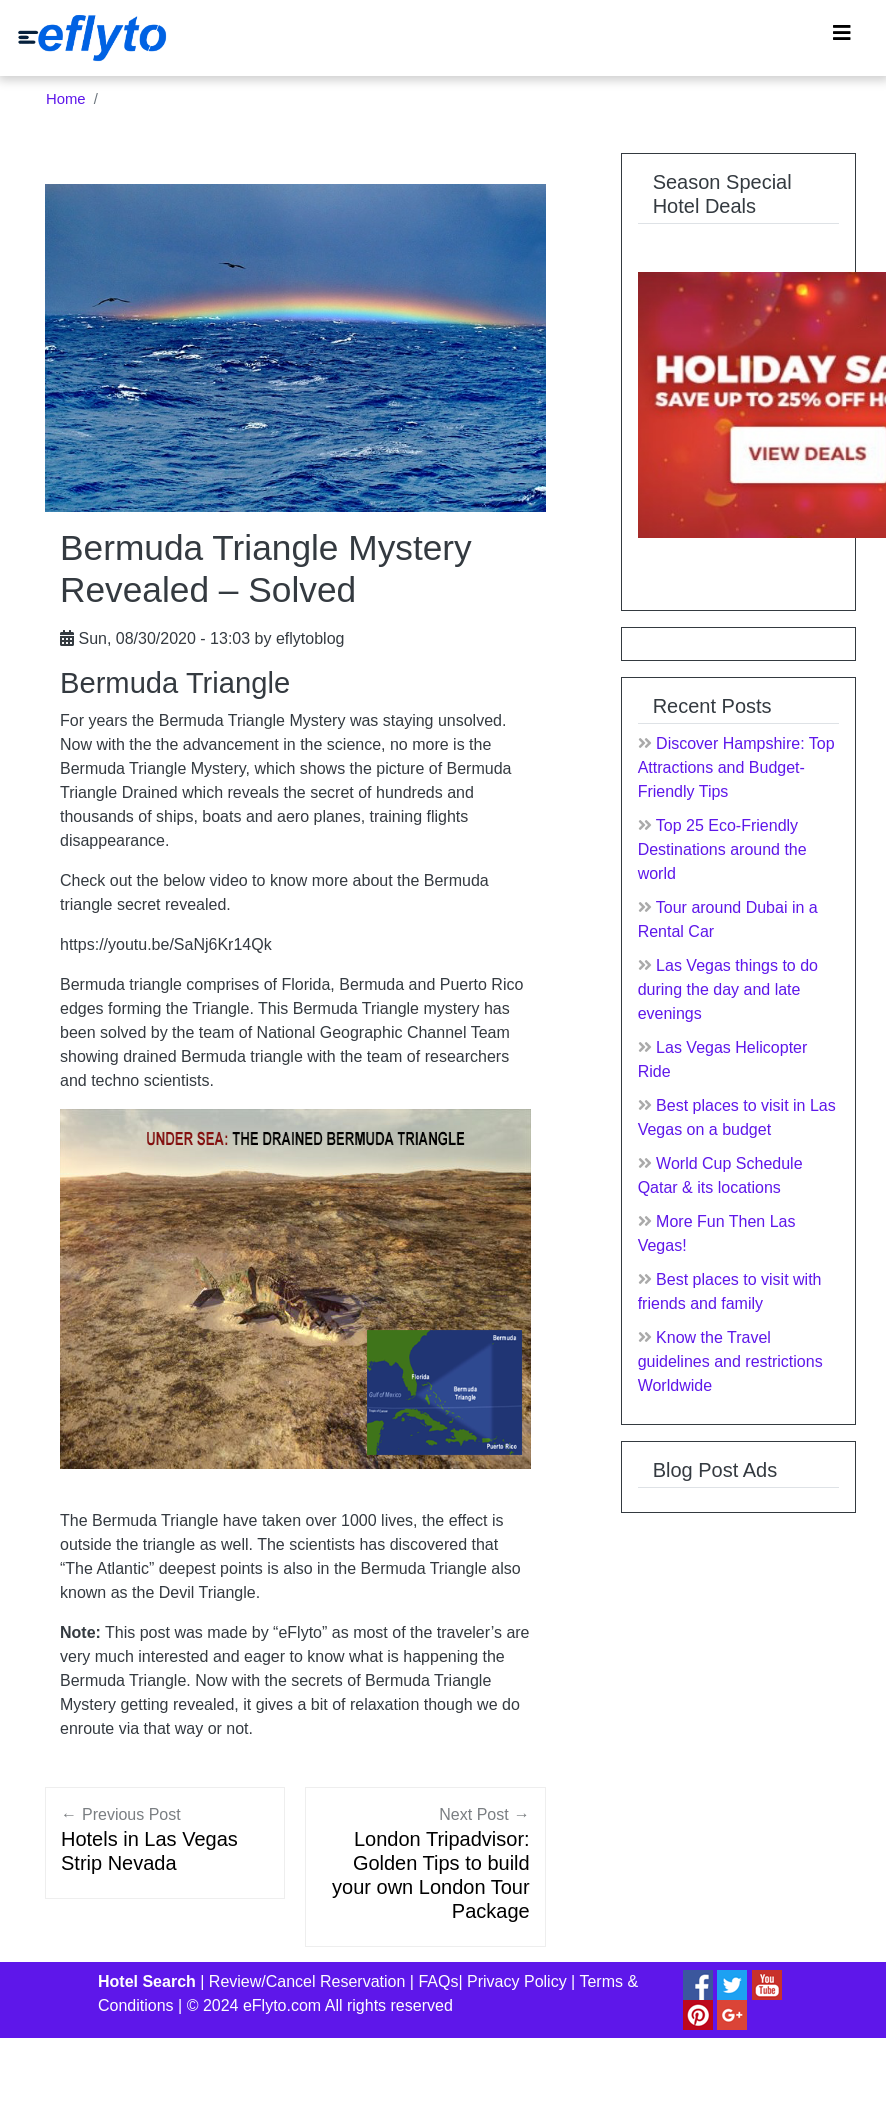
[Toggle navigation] (842, 38)
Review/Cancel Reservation (307, 1981)
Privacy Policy (517, 1981)
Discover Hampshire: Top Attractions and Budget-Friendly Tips (736, 767)
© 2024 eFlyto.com (254, 2005)
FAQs (438, 1981)
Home (66, 99)
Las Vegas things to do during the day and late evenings (728, 989)
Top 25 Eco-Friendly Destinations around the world (722, 849)
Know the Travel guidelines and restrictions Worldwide (730, 1361)
